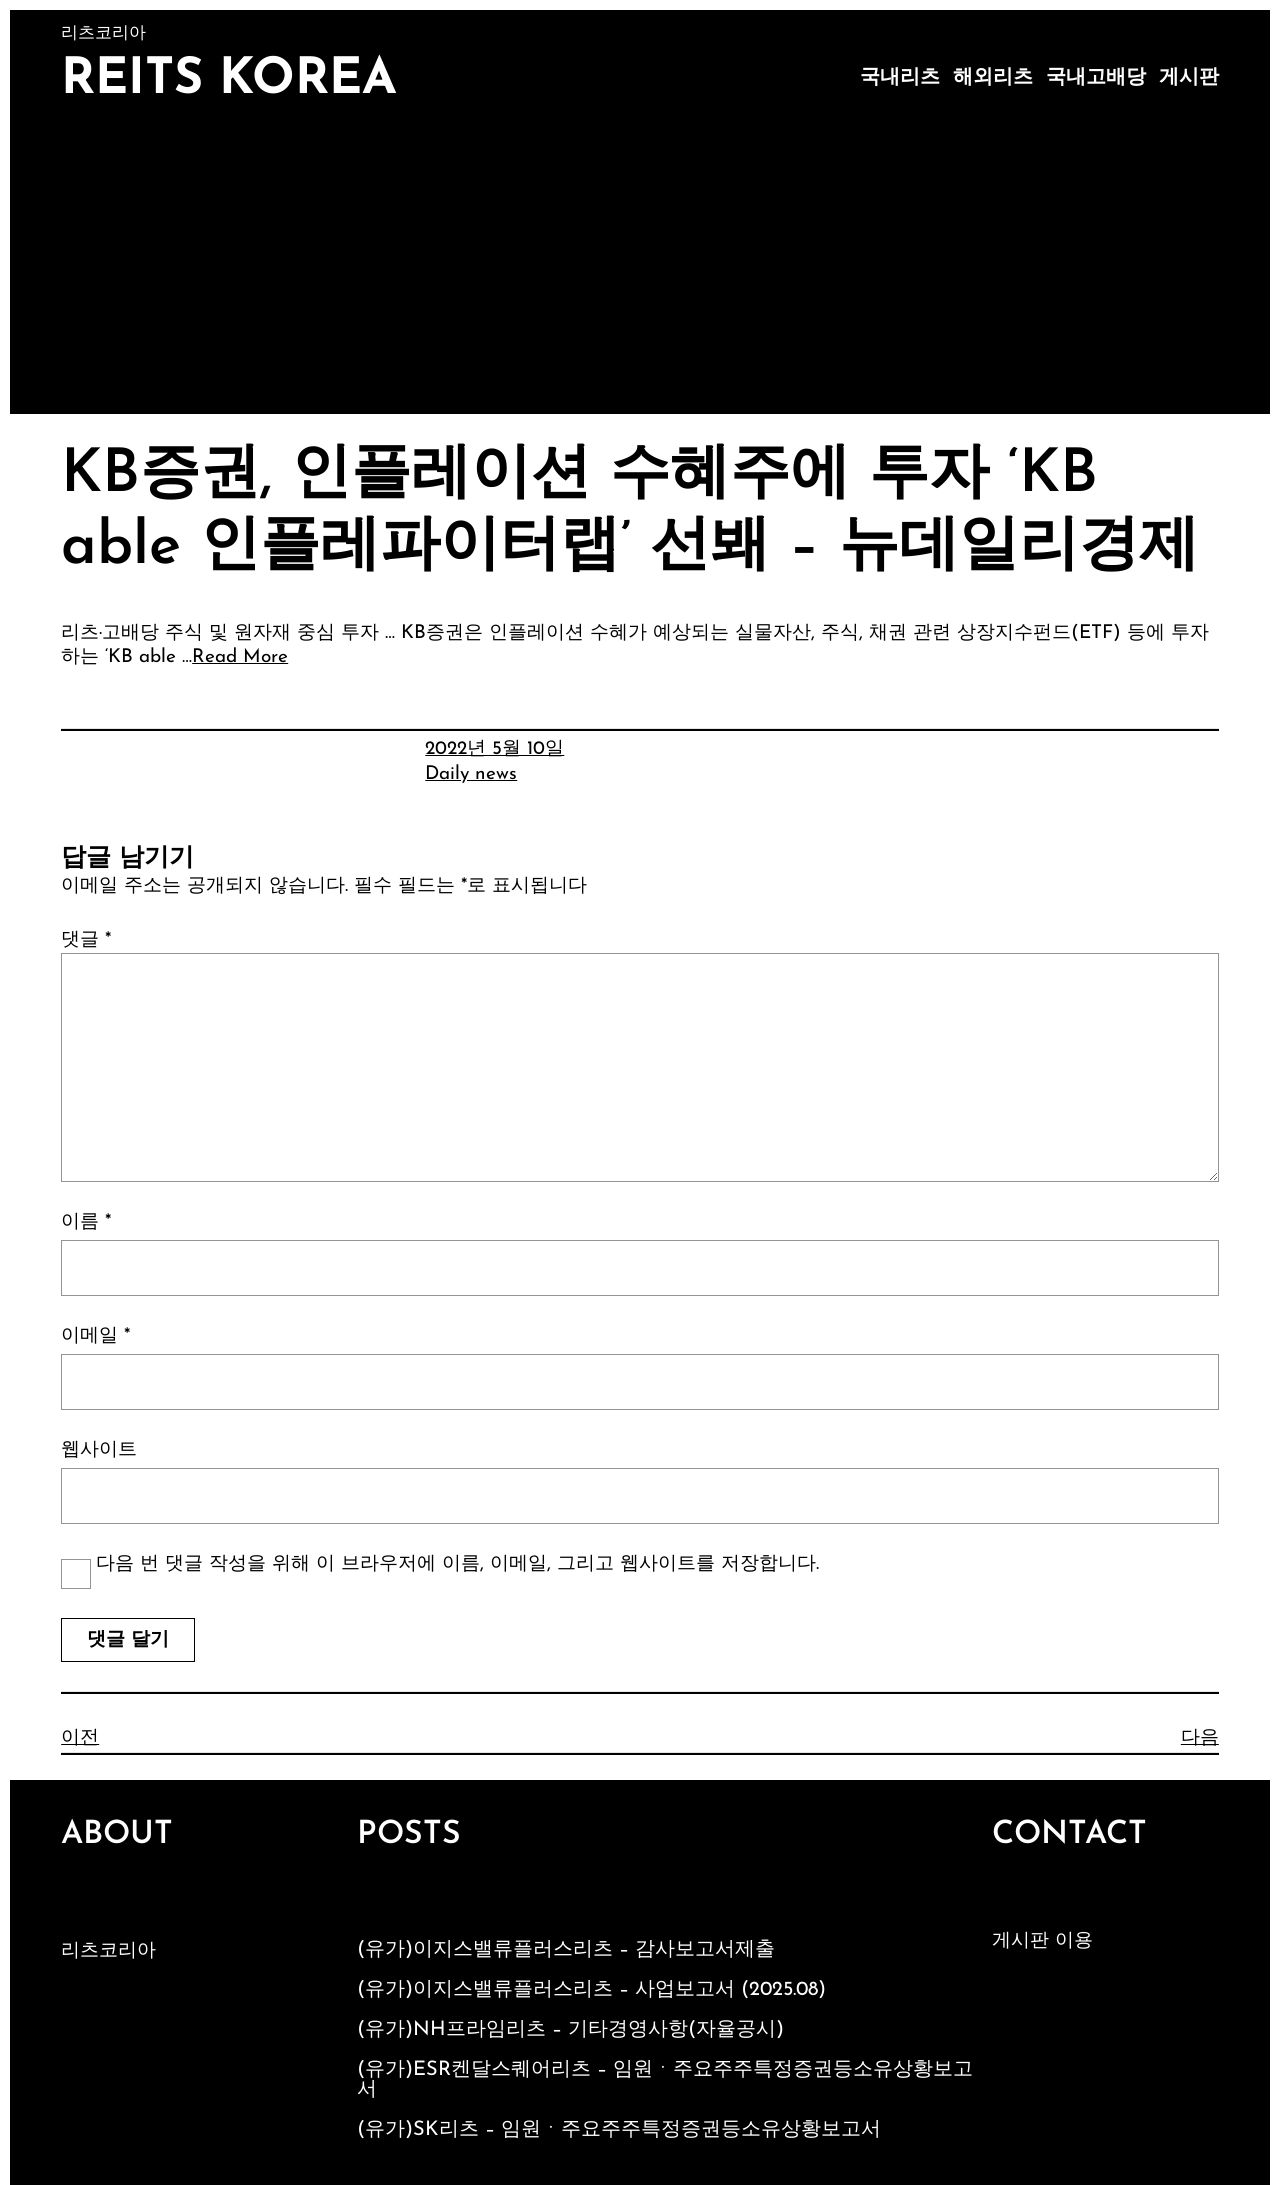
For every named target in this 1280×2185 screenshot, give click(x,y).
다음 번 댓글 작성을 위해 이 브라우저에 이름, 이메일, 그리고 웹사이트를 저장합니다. (457, 1564)
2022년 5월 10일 (494, 749)
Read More (240, 657)
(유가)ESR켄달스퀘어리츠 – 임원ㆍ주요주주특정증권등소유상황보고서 (665, 2080)
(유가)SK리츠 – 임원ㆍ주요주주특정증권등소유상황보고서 (619, 2130)
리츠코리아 (108, 1951)
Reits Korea (229, 80)
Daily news (471, 774)
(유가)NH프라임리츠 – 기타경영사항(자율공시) (570, 2030)
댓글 (86, 940)
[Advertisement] (640, 264)
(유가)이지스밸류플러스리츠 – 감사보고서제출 (566, 1950)
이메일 (95, 1336)
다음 (1200, 1738)
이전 (80, 1738)
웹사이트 (99, 1450)
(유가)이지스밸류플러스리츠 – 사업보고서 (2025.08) (591, 1990)
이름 (86, 1222)
